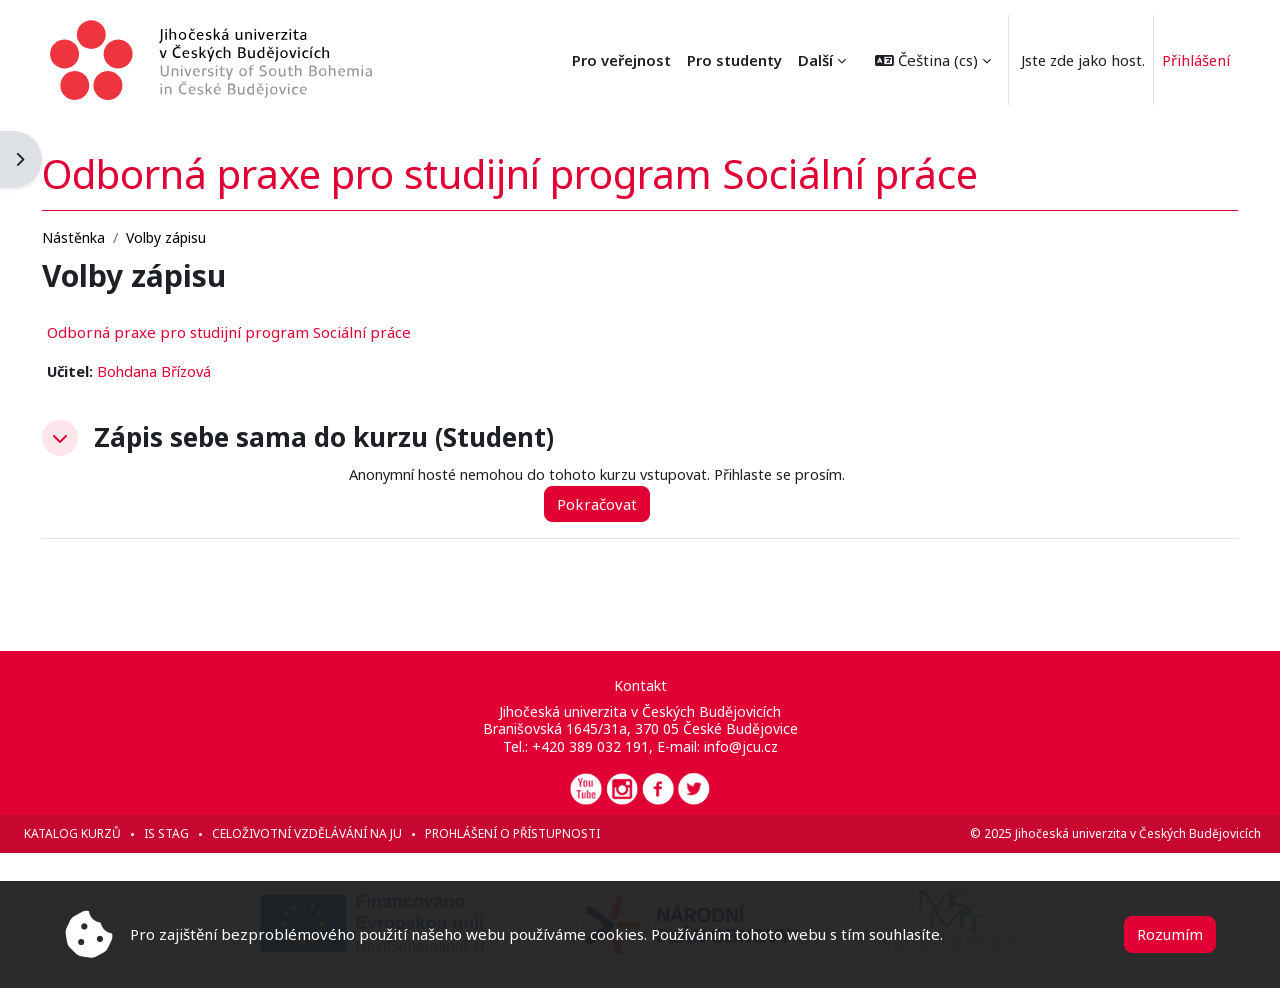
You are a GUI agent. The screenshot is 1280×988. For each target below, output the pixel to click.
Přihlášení (1181, 60)
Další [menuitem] (796, 60)
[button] (914, 60)
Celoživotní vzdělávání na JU (352, 833)
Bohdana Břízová (203, 371)
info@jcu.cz (741, 746)
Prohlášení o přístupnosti (557, 833)
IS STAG (211, 833)
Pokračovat (634, 504)
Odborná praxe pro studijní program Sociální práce (274, 331)
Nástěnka (118, 236)
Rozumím (1170, 934)
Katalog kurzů (117, 833)
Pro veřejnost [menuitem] (713, 60)
